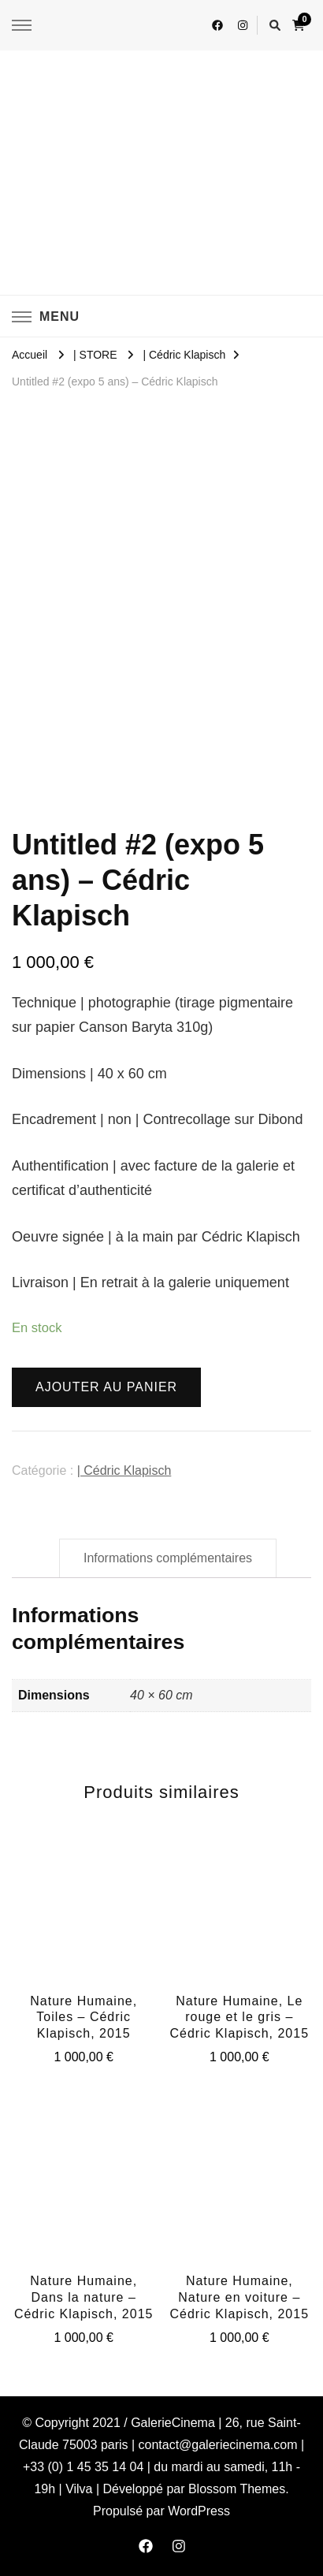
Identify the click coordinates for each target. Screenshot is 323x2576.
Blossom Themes (236, 2489)
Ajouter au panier (106, 1387)
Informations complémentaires (168, 1558)
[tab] (168, 1558)
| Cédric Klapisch (124, 1470)
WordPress (199, 2511)
